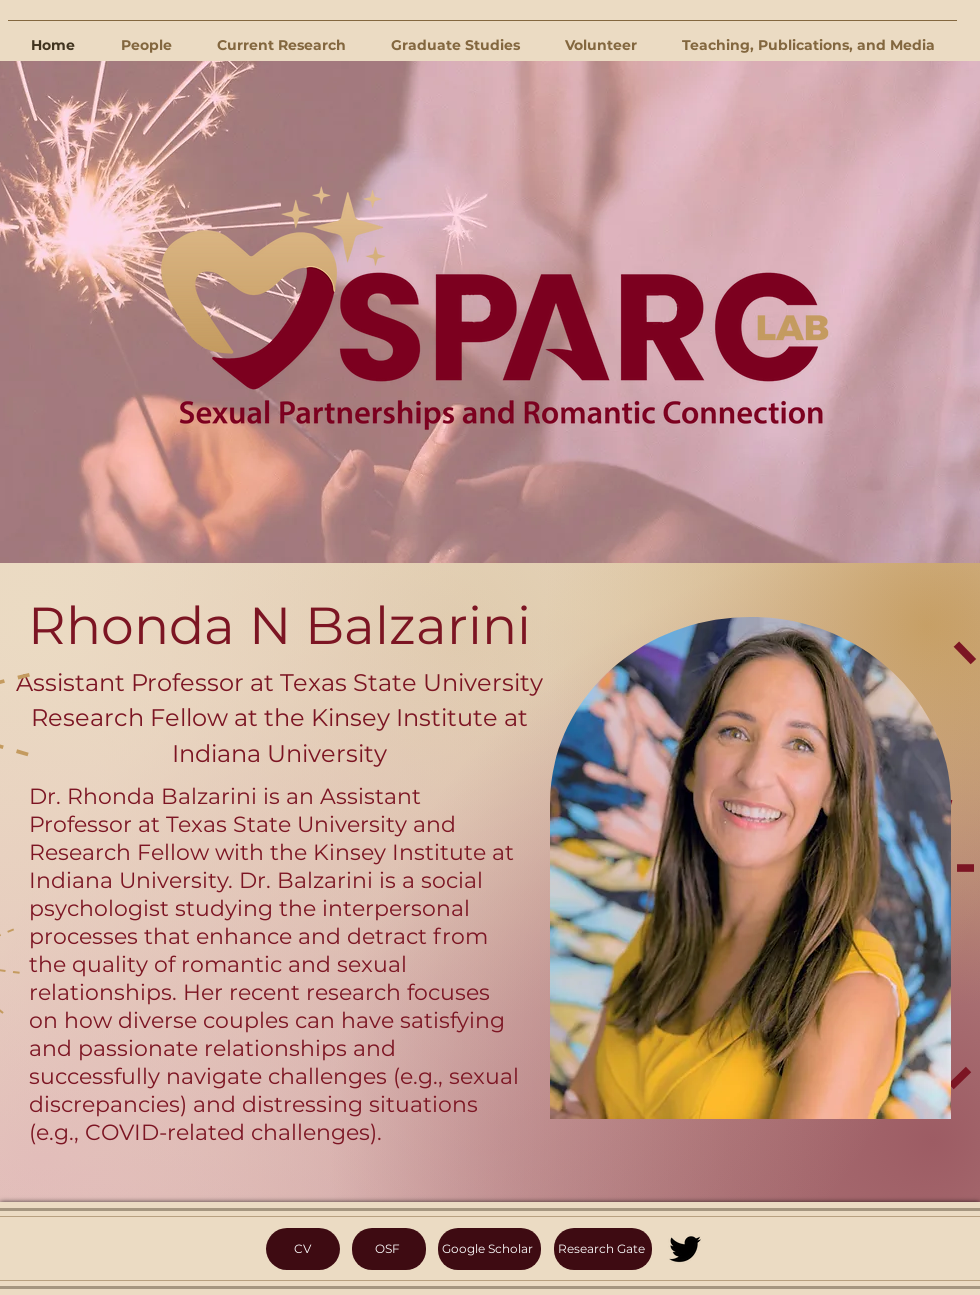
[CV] (303, 1249)
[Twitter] (685, 1249)
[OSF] (389, 1249)
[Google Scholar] (489, 1249)
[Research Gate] (603, 1249)
